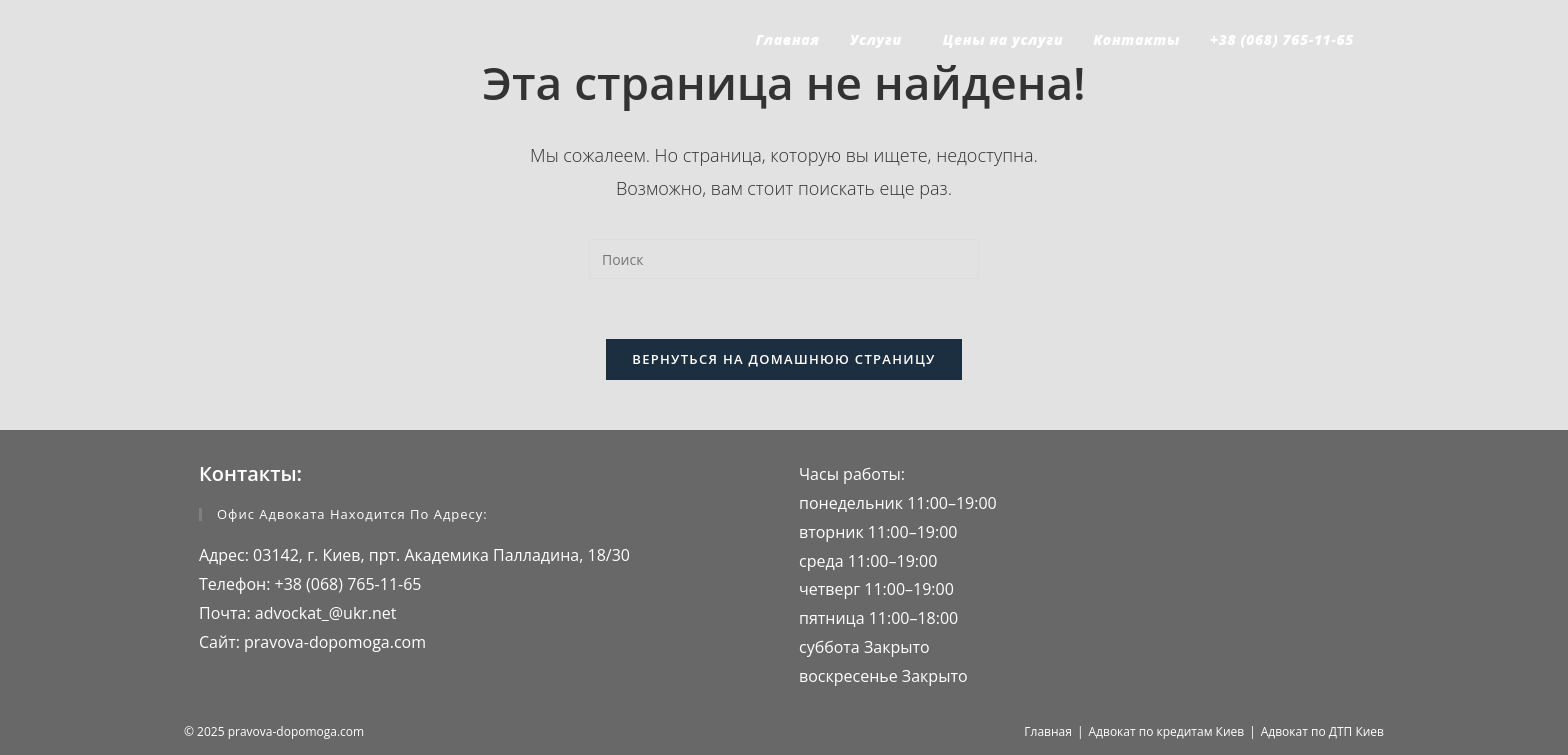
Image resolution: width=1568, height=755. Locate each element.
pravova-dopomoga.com (333, 642)
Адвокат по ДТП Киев (1322, 731)
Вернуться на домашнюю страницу (783, 359)
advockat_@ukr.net (324, 613)
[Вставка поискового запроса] (784, 259)
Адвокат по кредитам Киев (1167, 731)
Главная (1048, 731)
